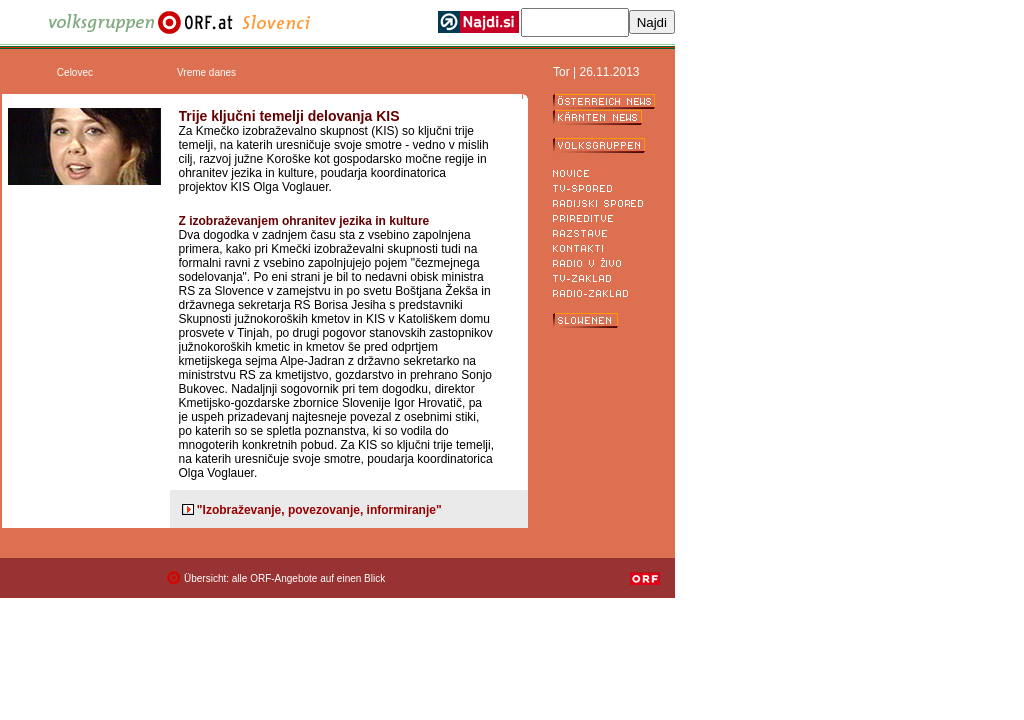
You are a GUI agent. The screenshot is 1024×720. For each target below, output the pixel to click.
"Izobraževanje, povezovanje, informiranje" (319, 510)
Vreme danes (206, 72)
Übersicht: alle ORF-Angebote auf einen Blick (284, 578)
